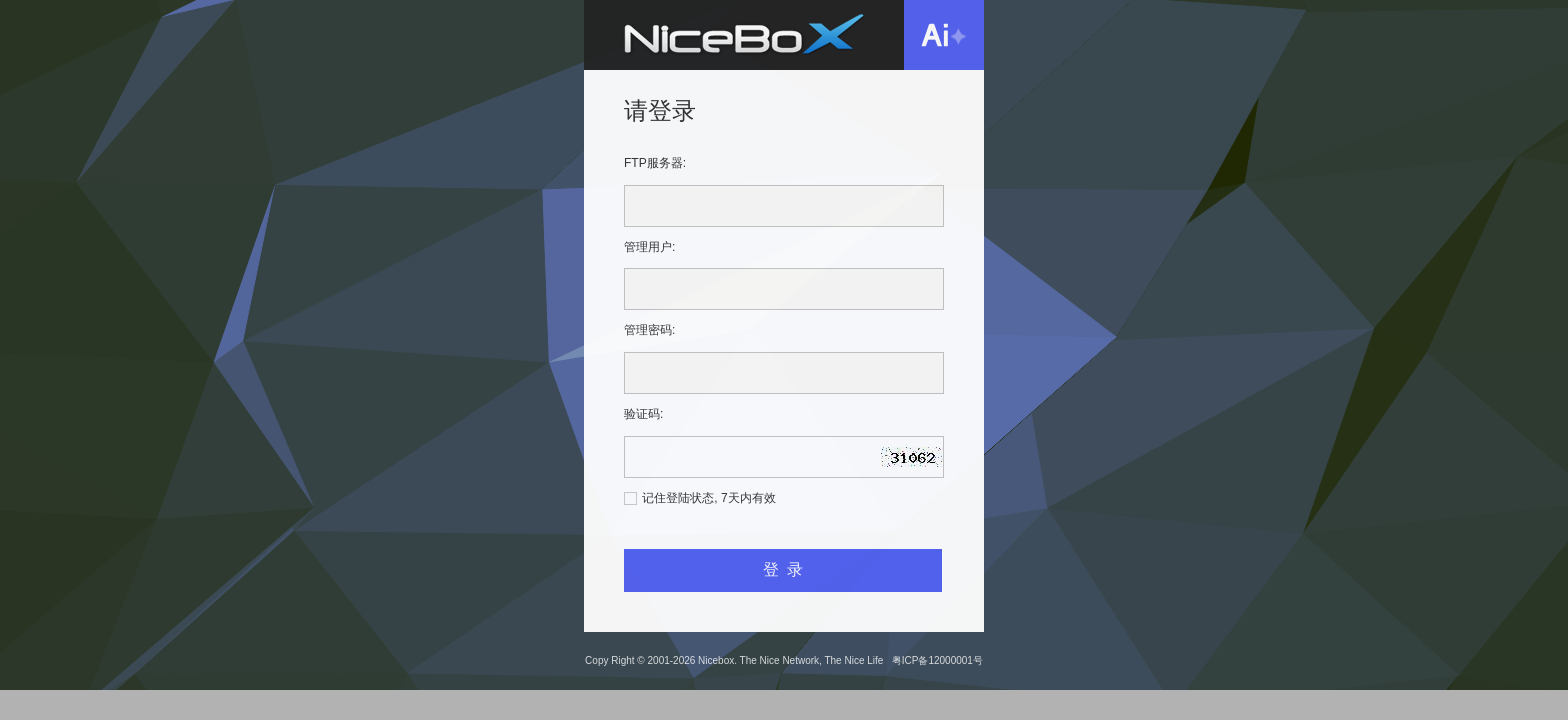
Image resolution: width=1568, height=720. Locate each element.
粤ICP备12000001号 (937, 660)
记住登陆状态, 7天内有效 (708, 498)
